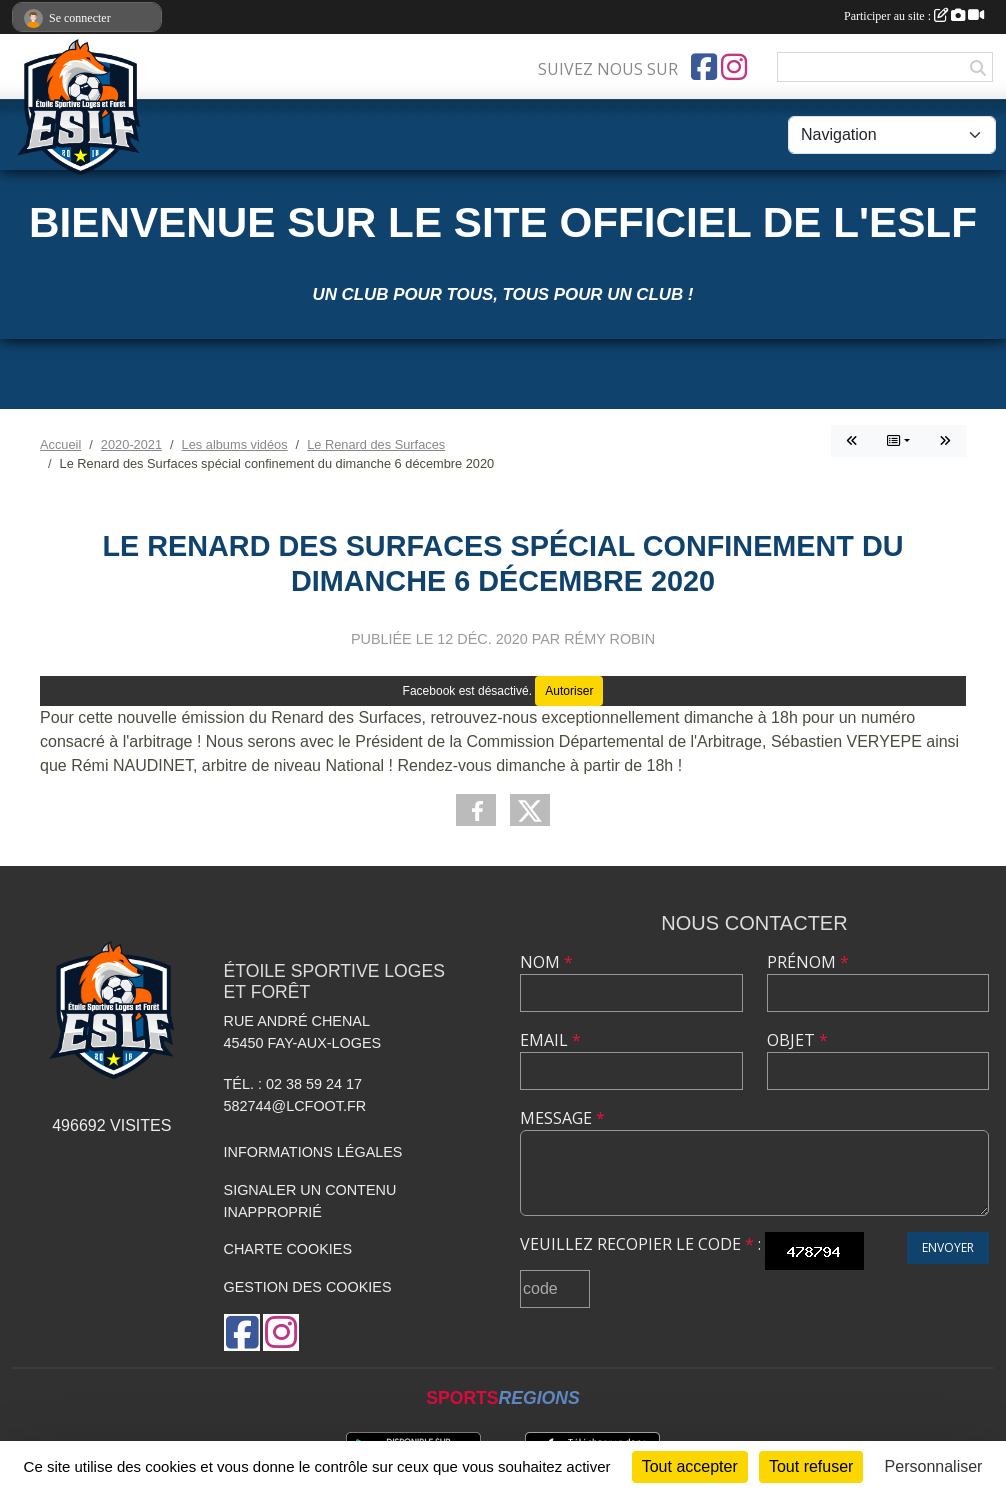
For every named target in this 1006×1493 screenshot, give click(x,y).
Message (562, 1118)
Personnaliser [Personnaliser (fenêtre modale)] (934, 1466)
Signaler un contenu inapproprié (310, 1201)
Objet (797, 1040)
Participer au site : (914, 16)
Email (550, 1040)
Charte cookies (288, 1249)
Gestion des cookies (308, 1287)
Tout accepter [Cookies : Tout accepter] (690, 1466)
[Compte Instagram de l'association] (734, 67)
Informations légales (313, 1152)
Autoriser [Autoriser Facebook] (569, 691)
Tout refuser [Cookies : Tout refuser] (811, 1466)
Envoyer (948, 1247)
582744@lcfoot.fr (295, 1106)
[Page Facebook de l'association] (704, 67)
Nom (546, 962)
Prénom (808, 962)
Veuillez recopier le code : (640, 1244)
